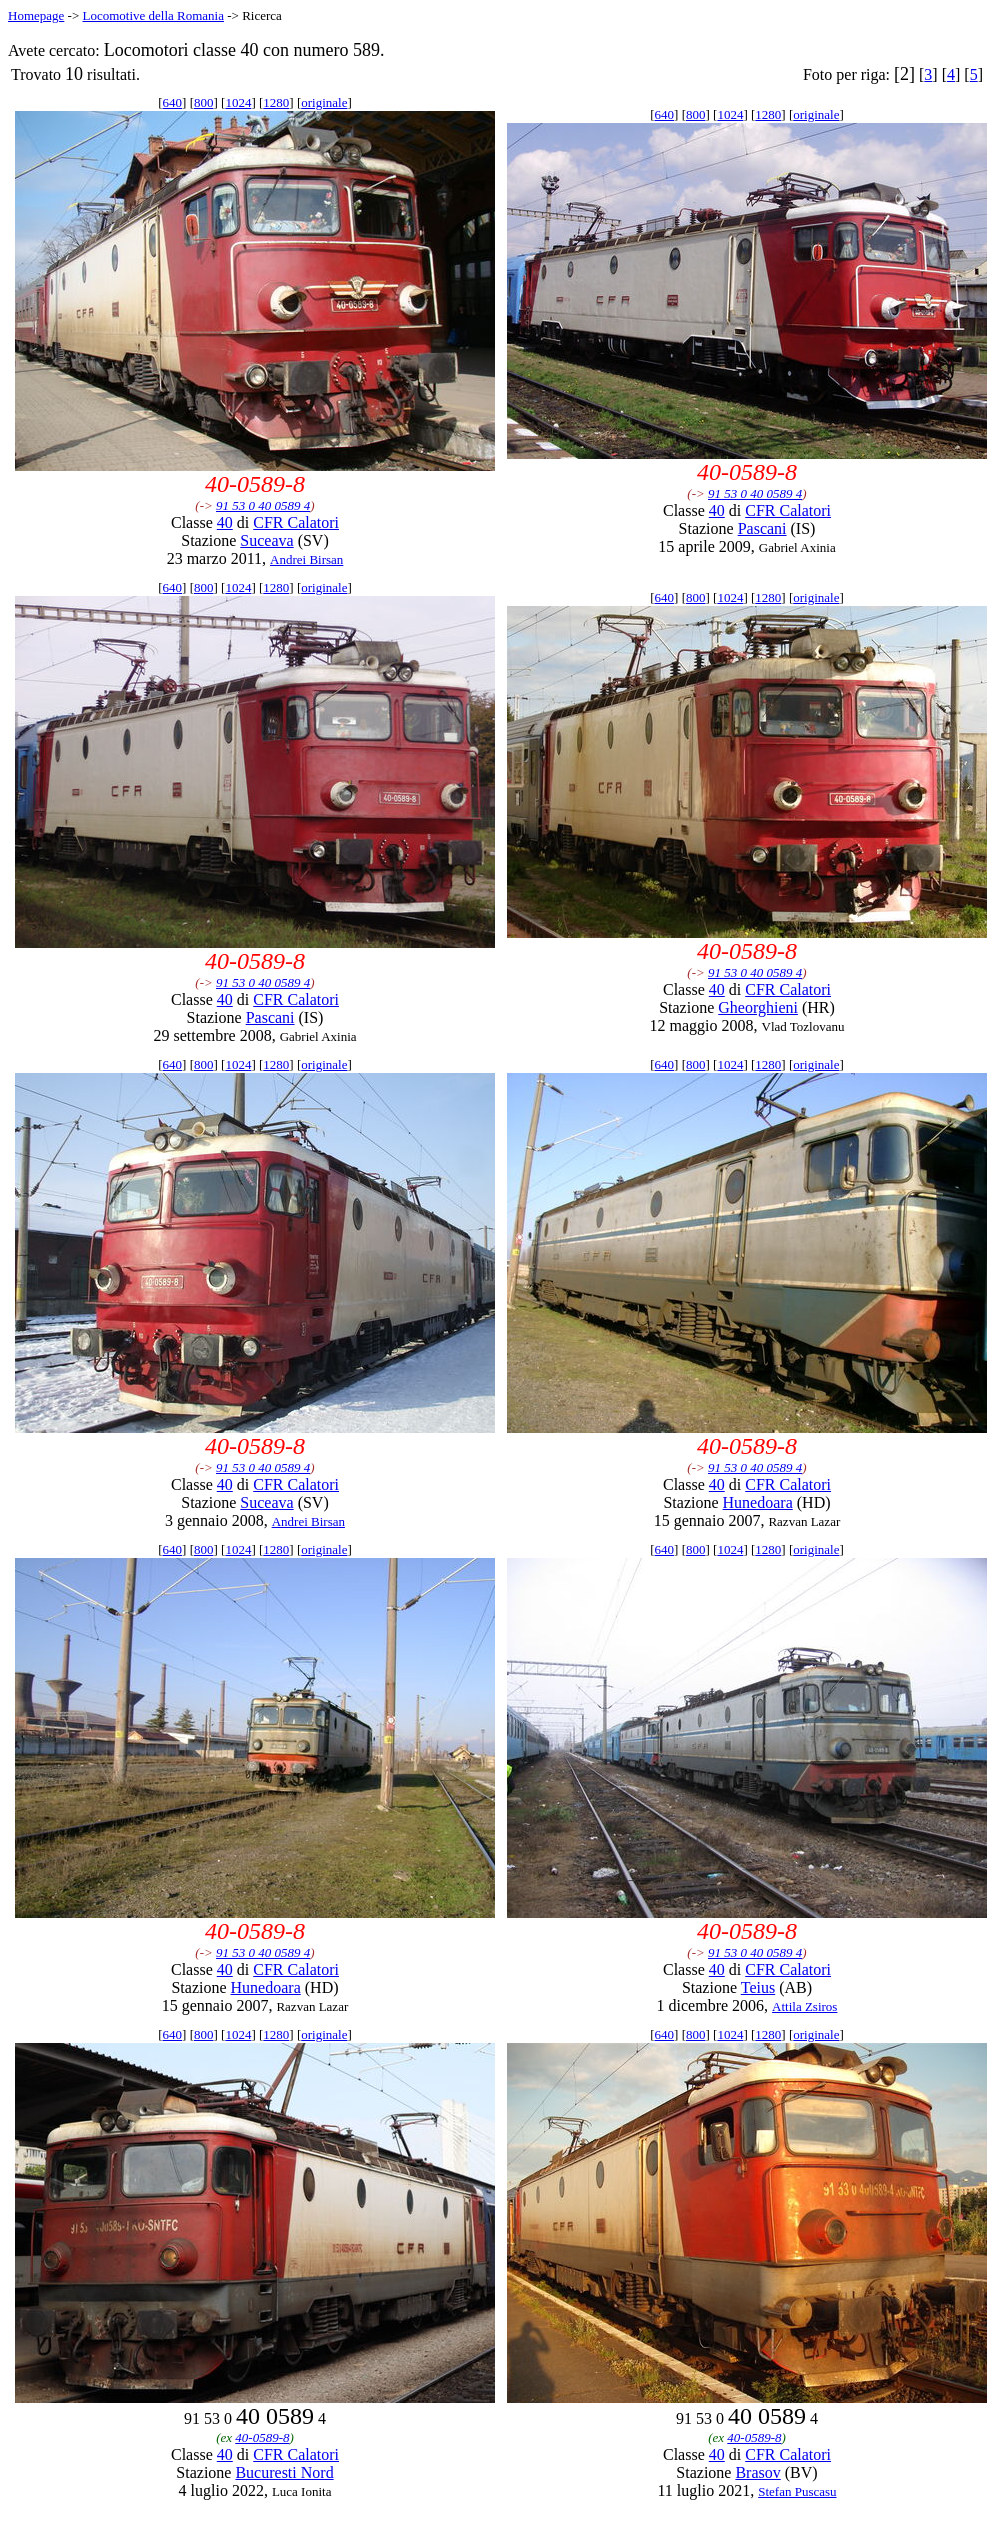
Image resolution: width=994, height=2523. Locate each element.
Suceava (266, 540)
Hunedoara (758, 1502)
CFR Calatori (296, 522)
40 (225, 522)
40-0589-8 (262, 2437)
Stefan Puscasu (797, 2491)
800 (204, 102)
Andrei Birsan (306, 559)
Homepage (36, 15)
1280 (276, 102)
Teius (758, 1987)
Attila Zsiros (804, 2006)
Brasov (757, 2472)
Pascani (762, 528)
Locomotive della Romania (153, 15)
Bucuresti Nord (284, 2472)
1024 (238, 102)
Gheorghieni (758, 1007)
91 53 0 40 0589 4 (263, 505)
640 (173, 102)
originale (324, 102)
